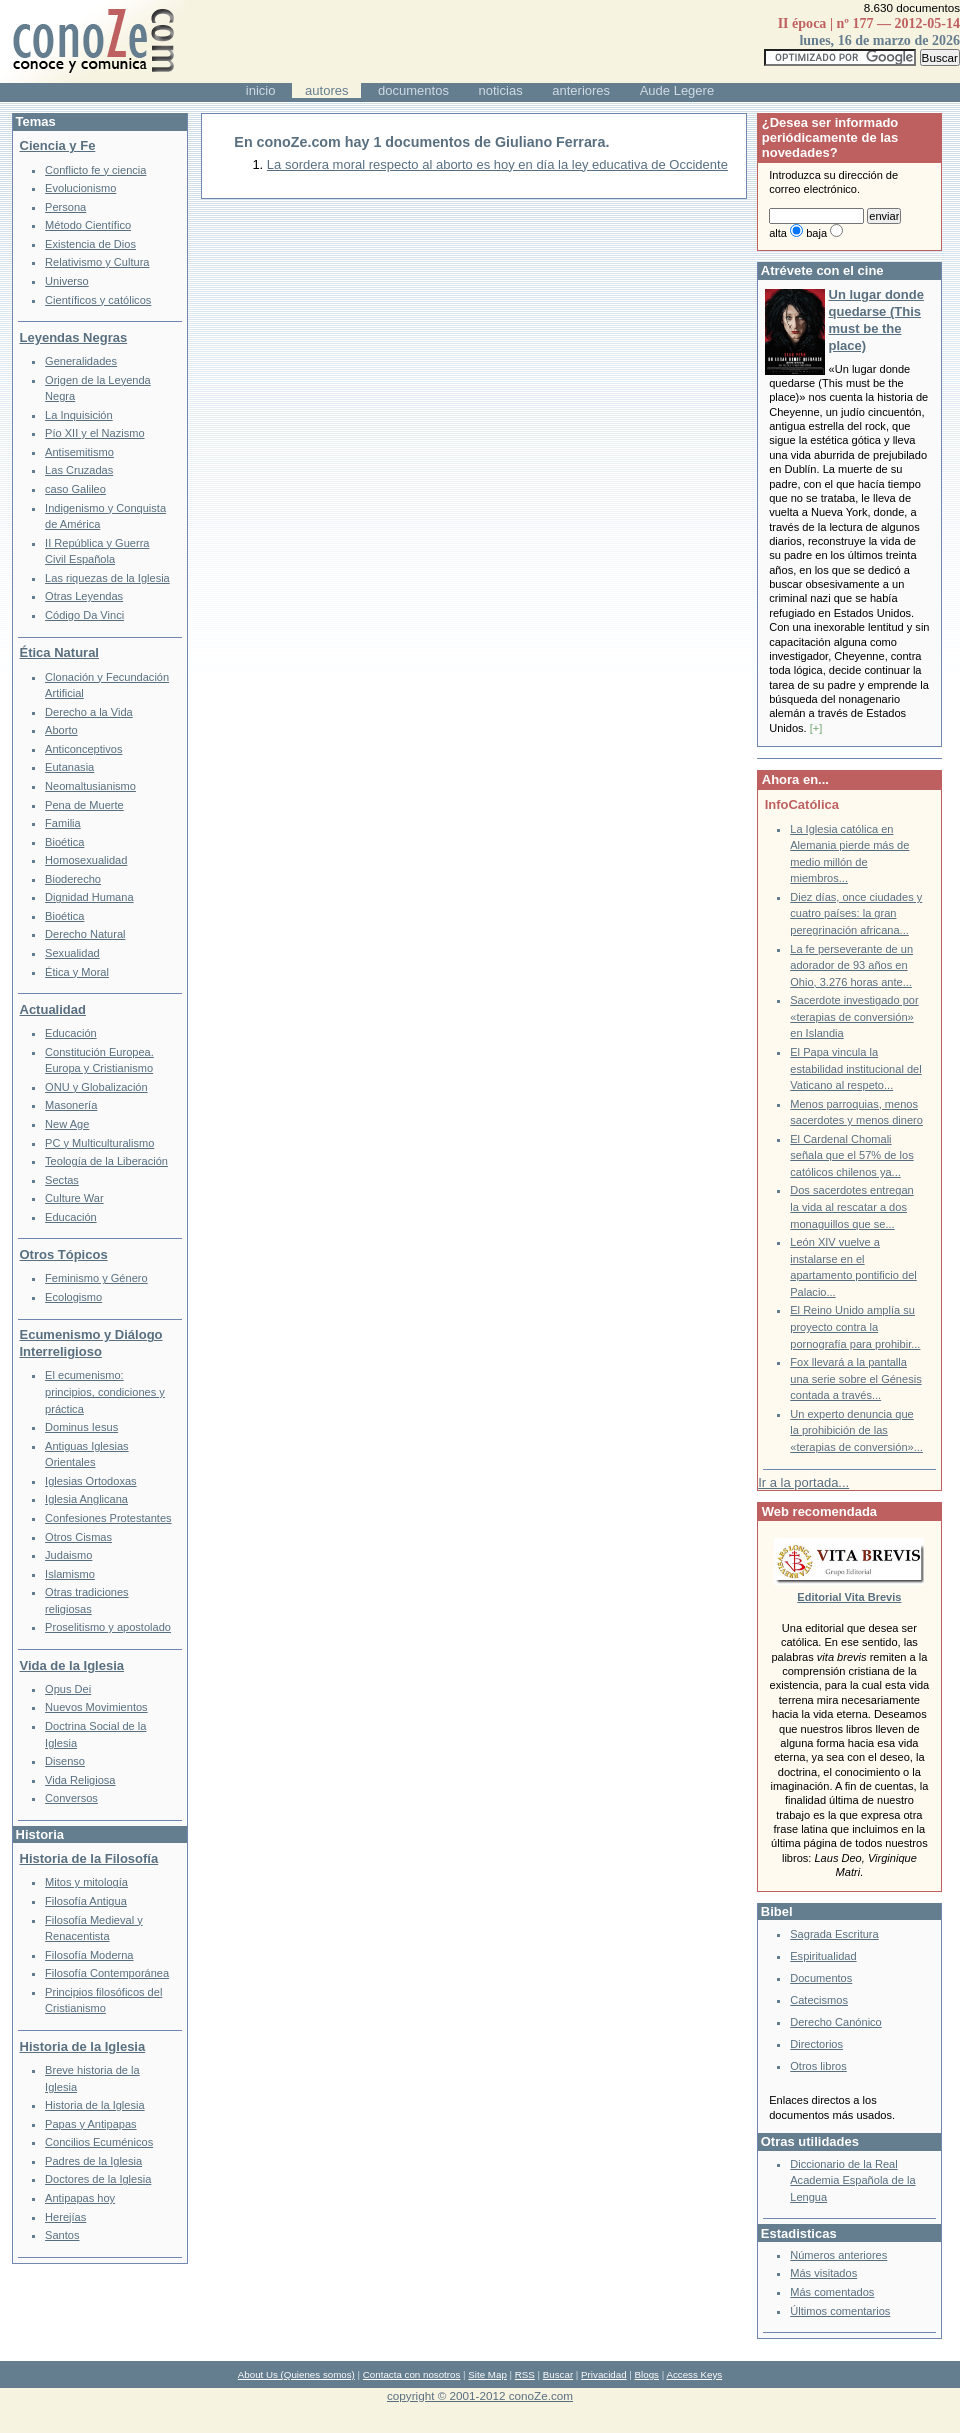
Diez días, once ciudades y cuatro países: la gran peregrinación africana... (856, 913)
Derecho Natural (85, 934)
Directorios (816, 2044)
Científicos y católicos (98, 300)
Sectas (62, 1180)
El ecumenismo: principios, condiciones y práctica (105, 1391)
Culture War (74, 1198)
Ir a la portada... (803, 1482)
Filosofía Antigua (86, 1901)
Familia (63, 823)
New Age (67, 1124)
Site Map (487, 2374)
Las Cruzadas (79, 470)
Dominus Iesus (81, 1427)
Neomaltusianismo (90, 786)
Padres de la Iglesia (93, 2161)
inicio (261, 90)
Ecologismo (73, 1297)
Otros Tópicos (64, 1254)
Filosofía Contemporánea (107, 1973)
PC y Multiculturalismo (99, 1143)
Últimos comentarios (840, 2311)
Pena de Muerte (84, 805)
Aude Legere (677, 90)
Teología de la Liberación (106, 1161)
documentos (413, 90)
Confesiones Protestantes (108, 1518)
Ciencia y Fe (58, 145)
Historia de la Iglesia (83, 2046)
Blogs (647, 2374)
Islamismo (70, 1574)
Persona (65, 207)
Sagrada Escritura (834, 1934)
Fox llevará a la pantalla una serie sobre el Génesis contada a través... (855, 1378)
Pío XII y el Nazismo (94, 433)
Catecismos (819, 2000)
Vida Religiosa (80, 1780)
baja (816, 233)
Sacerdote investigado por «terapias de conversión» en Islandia (854, 1016)
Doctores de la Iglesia (98, 2179)
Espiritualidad (823, 1956)
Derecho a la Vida (89, 712)
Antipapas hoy (80, 2198)
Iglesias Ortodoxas (91, 1481)
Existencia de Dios (90, 244)
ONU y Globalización (96, 1087)
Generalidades (81, 361)
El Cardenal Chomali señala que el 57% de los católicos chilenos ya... (851, 1155)
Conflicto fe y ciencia (95, 170)
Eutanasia (69, 767)
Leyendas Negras (74, 337)
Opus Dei (68, 1689)
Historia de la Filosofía (89, 1858)
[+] (816, 728)
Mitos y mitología (86, 1882)
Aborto (61, 730)
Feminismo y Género (96, 1278)
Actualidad (53, 1009)
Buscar (558, 2374)
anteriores (581, 90)
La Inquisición (79, 415)
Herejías (65, 2217)
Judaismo (68, 1555)
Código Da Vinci (84, 615)
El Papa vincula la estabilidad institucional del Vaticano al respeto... (855, 1068)
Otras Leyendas (84, 596)
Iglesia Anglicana (86, 1499)
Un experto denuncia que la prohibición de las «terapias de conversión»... (856, 1430)
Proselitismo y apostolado (108, 1627)
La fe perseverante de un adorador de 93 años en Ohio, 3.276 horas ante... (851, 965)
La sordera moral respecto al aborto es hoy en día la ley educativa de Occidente (497, 164)
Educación (71, 1033)
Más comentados (832, 2292)
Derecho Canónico (836, 2022)
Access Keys (694, 2374)
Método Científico (88, 225)
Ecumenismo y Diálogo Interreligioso (91, 1343)
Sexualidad (72, 953)
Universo (67, 281)
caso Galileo (75, 489)
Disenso (65, 1761)
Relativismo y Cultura (97, 262)
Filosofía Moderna (89, 1955)
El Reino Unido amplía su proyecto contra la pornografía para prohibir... (855, 1326)
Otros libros (818, 2066)
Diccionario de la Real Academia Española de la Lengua (852, 2180)
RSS (525, 2374)
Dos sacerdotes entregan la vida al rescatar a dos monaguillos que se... (851, 1206)
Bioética (64, 842)
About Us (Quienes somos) (296, 2374)
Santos (62, 2235)
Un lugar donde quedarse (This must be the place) (876, 320)
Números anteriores (838, 2255)
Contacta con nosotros (412, 2374)
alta (778, 233)
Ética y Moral (77, 972)
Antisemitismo (79, 452)
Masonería (71, 1105)
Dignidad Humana (89, 897)
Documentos (821, 1978)
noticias (501, 90)
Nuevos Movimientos (96, 1707)
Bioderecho (73, 879)
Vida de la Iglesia (72, 1665)
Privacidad (604, 2374)
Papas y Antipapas (91, 2124)
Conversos (71, 1798)
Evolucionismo (80, 188)
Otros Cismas (78, 1537)
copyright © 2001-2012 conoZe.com (480, 2395)
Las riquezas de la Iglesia (107, 578)
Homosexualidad (86, 860)
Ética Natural (59, 652)
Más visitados (823, 2273)
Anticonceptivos (83, 749)
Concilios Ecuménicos (99, 2142)
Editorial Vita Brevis (849, 1597)
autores (326, 90)
